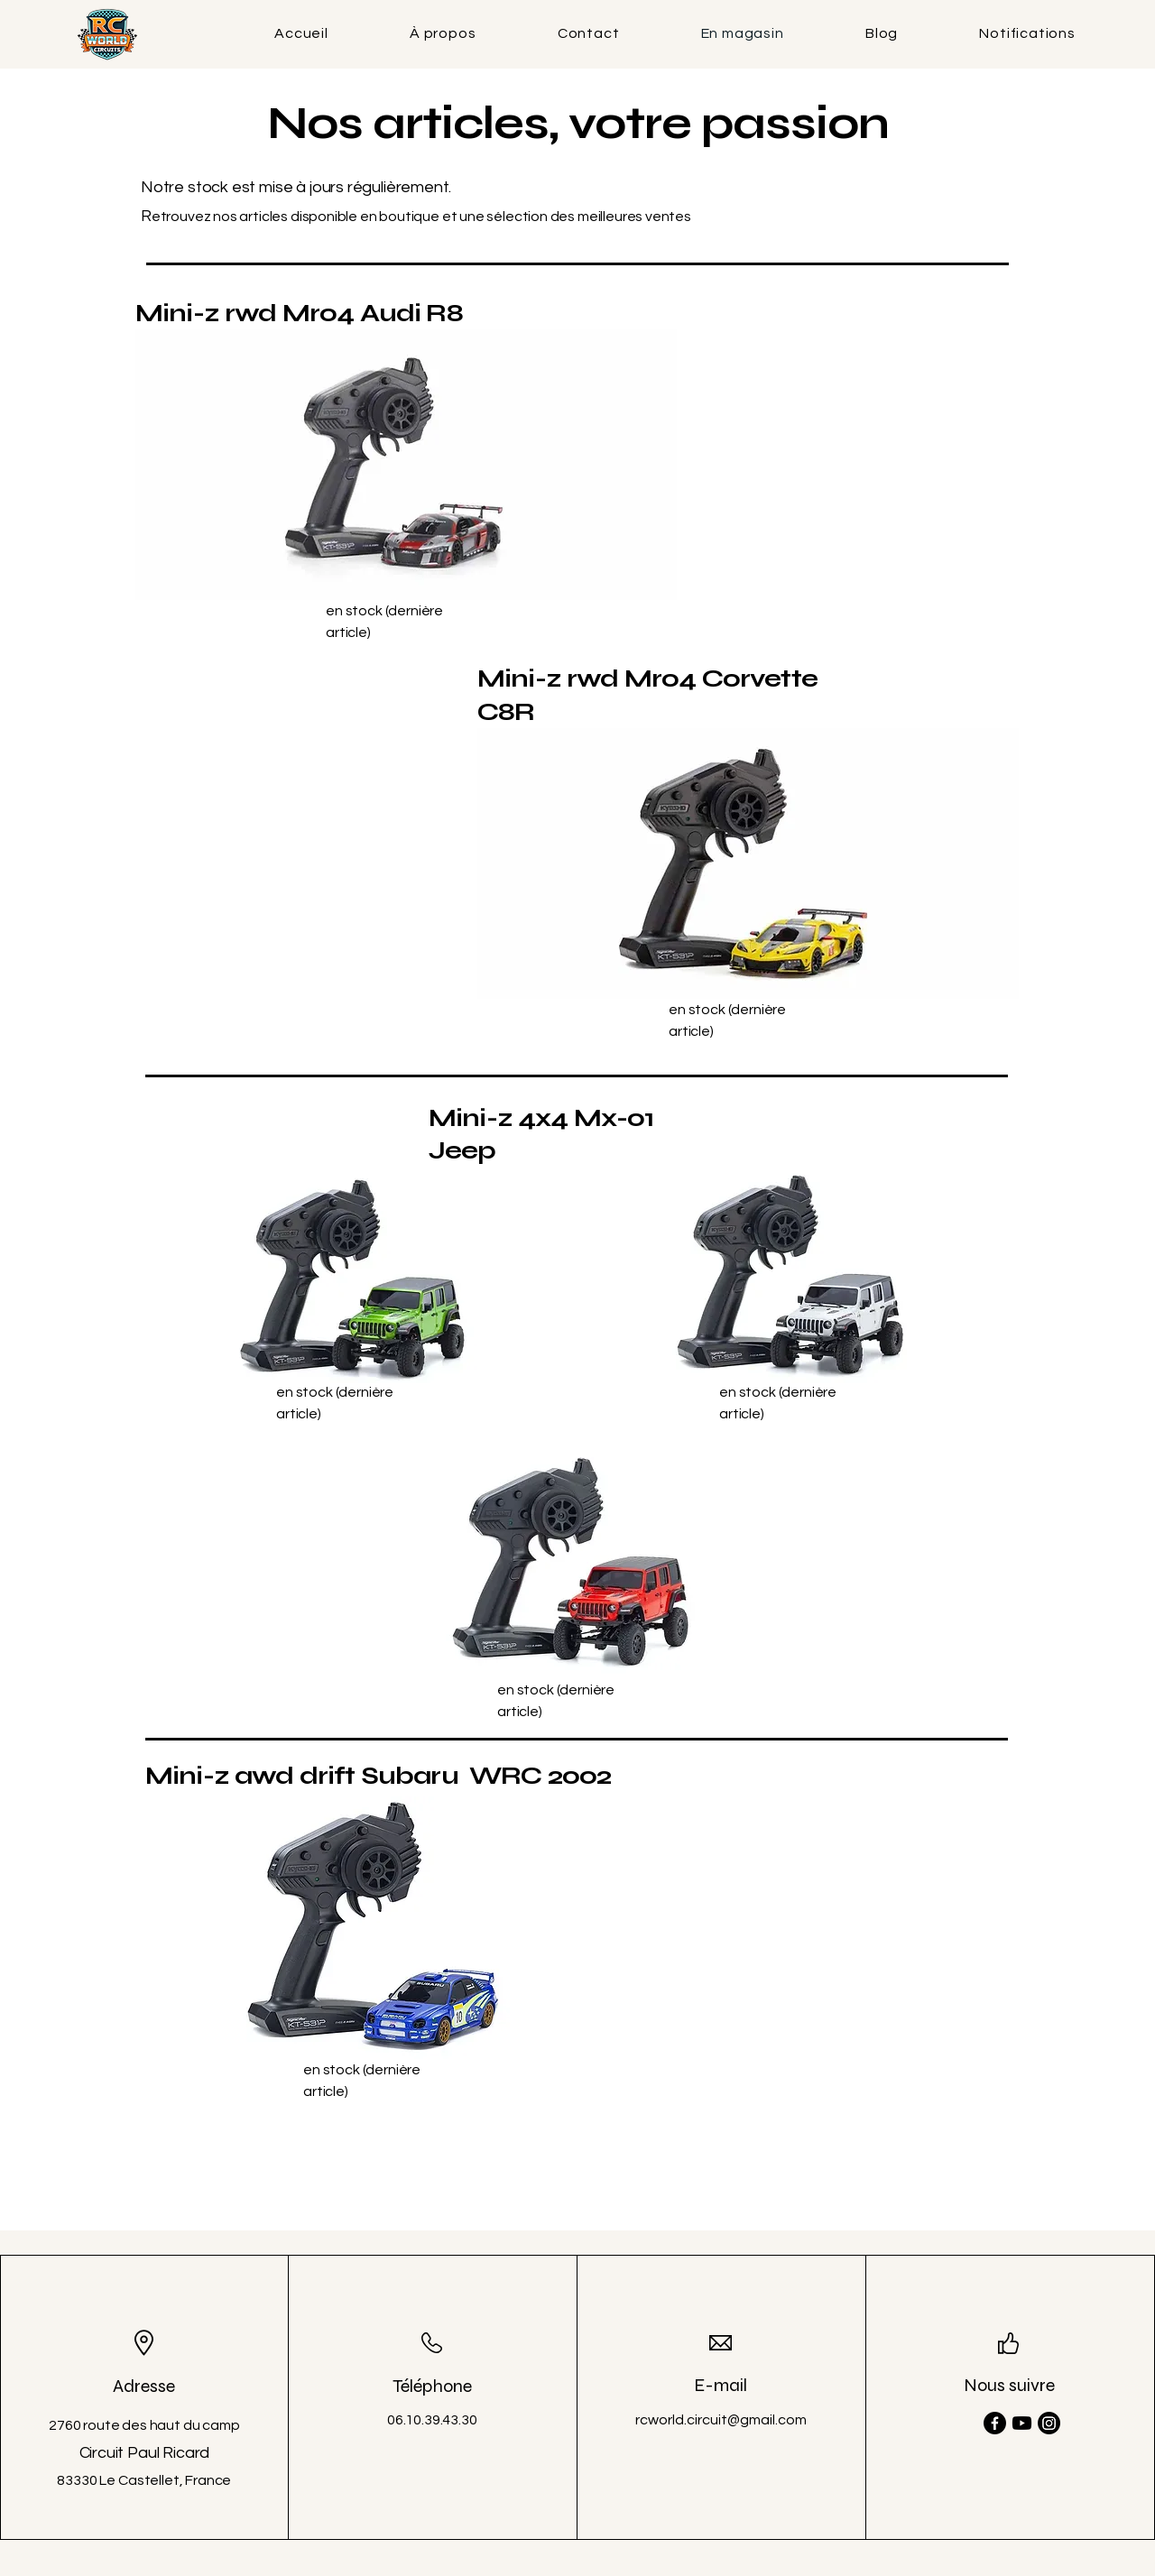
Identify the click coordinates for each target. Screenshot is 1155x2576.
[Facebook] (995, 2423)
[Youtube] (1022, 2423)
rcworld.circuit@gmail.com (721, 2420)
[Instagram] (1049, 2423)
